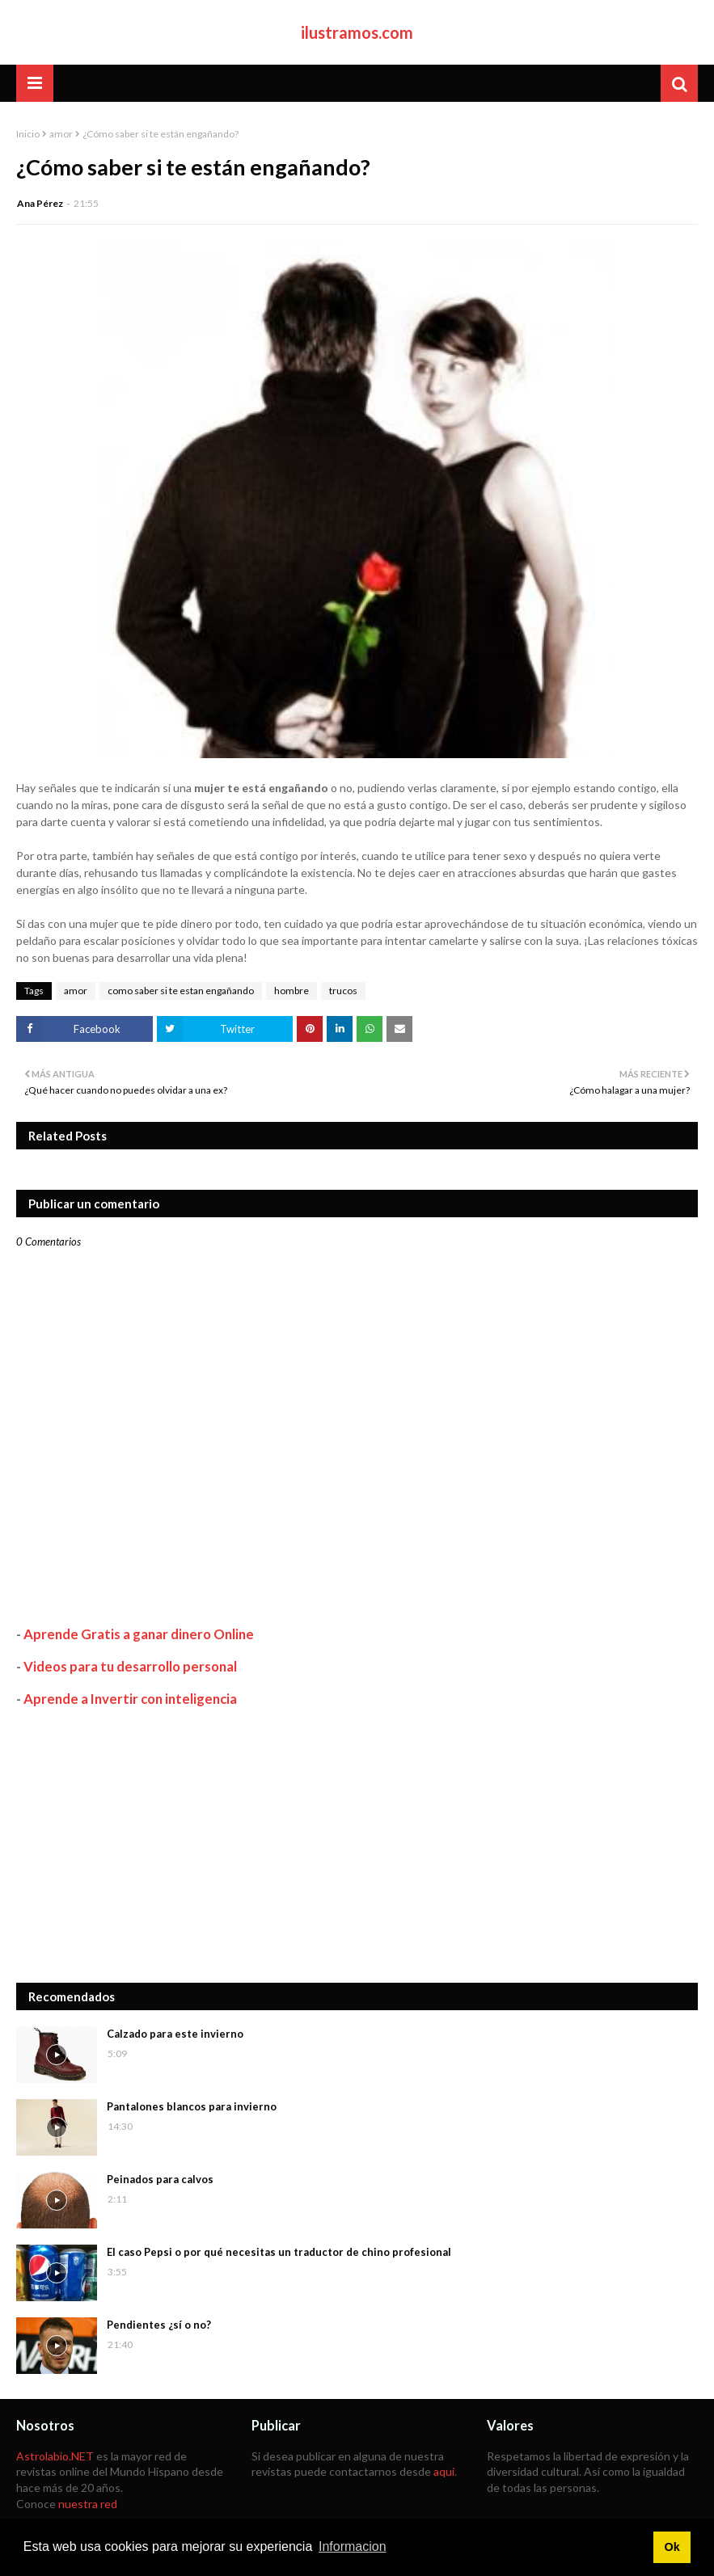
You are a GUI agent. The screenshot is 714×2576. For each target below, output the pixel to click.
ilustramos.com (357, 32)
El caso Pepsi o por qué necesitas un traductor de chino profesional (279, 2251)
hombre (291, 990)
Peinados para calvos (160, 2179)
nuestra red (87, 2504)
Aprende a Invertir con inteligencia (130, 1698)
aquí (443, 2471)
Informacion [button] (353, 2546)
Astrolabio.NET (55, 2456)
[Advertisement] (357, 1845)
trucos (343, 990)
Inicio (28, 134)
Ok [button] (671, 2546)
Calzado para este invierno (175, 2033)
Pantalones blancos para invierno (192, 2106)
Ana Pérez (40, 203)
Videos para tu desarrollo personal (130, 1666)
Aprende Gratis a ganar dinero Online (138, 1633)
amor (61, 134)
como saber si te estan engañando (181, 990)
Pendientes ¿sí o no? (159, 2324)
